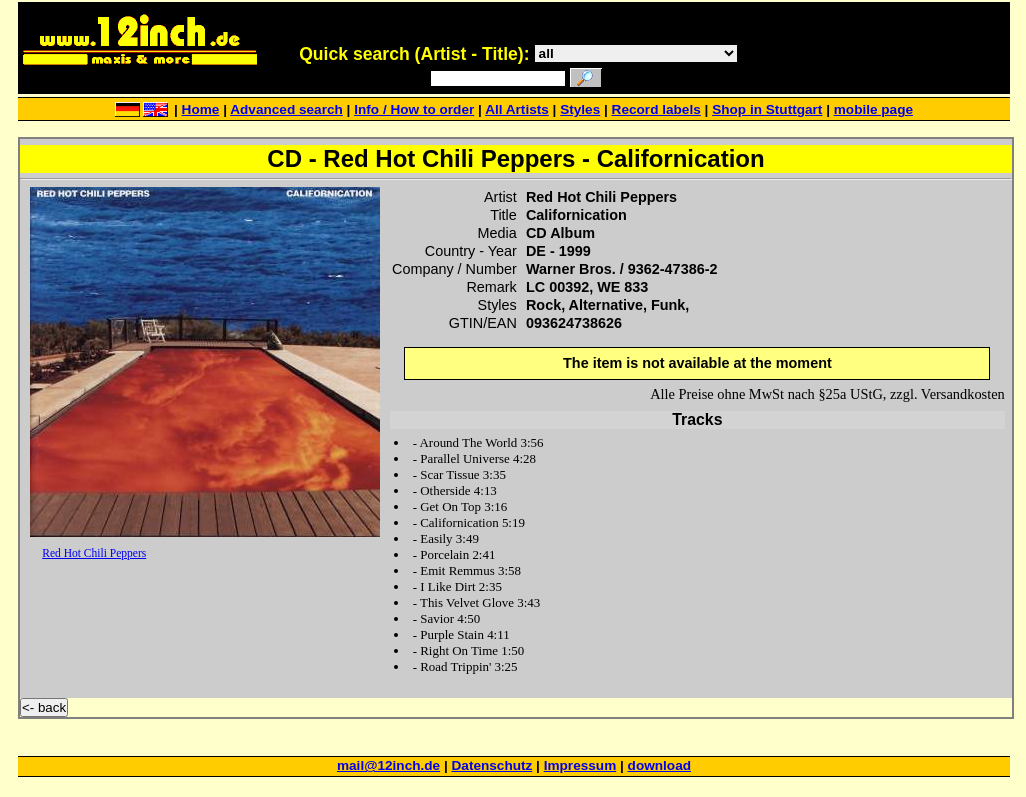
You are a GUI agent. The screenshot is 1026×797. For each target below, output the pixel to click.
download (659, 765)
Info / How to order (414, 109)
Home (201, 109)
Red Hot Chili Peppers (94, 553)
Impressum (580, 765)
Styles (580, 109)
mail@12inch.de (388, 765)
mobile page (873, 109)
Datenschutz (492, 765)
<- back (44, 707)
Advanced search (286, 109)
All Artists (517, 109)
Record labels (656, 109)
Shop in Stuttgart (767, 109)
